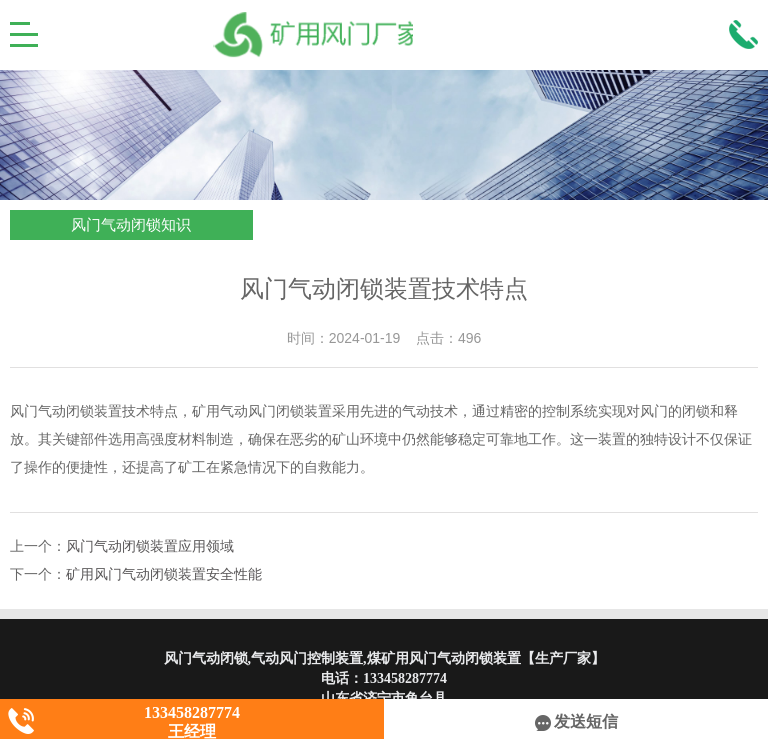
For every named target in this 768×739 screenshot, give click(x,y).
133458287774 (405, 678)
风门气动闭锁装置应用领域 (150, 546)
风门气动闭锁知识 (131, 225)
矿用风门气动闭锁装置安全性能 (164, 574)
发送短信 (576, 721)
